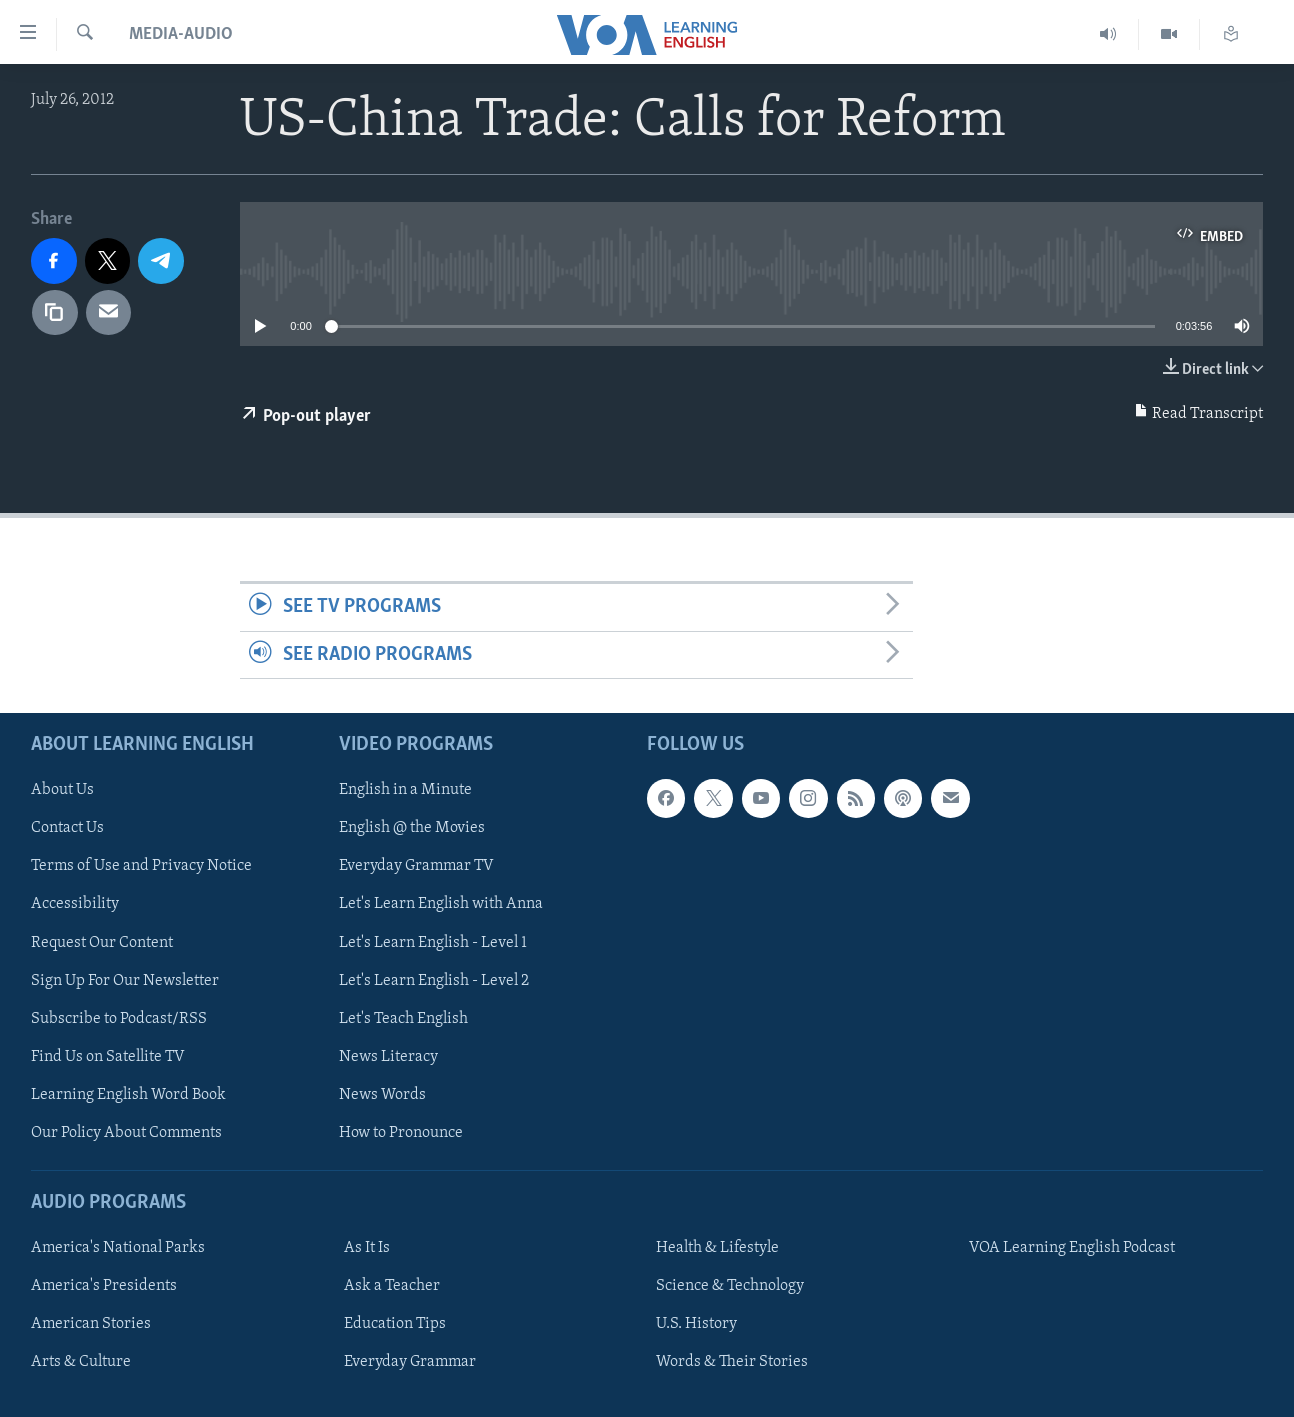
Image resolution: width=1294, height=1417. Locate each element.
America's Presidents (104, 1286)
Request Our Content (102, 942)
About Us (62, 790)
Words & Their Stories (732, 1362)
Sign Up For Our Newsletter (125, 981)
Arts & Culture (81, 1362)
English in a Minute (405, 790)
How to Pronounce (401, 1133)
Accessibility (75, 904)
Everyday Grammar (410, 1362)
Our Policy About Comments (126, 1133)
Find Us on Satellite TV (108, 1057)
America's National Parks (118, 1248)
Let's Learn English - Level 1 (433, 942)
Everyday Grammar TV (416, 866)
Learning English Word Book (128, 1095)
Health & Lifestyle (717, 1248)
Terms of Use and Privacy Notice (141, 866)
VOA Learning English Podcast (1072, 1248)
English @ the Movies (412, 828)
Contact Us (67, 828)
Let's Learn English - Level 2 (434, 981)
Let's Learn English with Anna (441, 904)
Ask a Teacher (392, 1286)
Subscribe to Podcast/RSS (119, 1019)
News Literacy (388, 1057)
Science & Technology (730, 1286)
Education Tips (395, 1324)
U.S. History (696, 1324)
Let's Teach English (403, 1019)
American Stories (91, 1324)
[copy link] (55, 313)
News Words (382, 1095)
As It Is (367, 1248)
